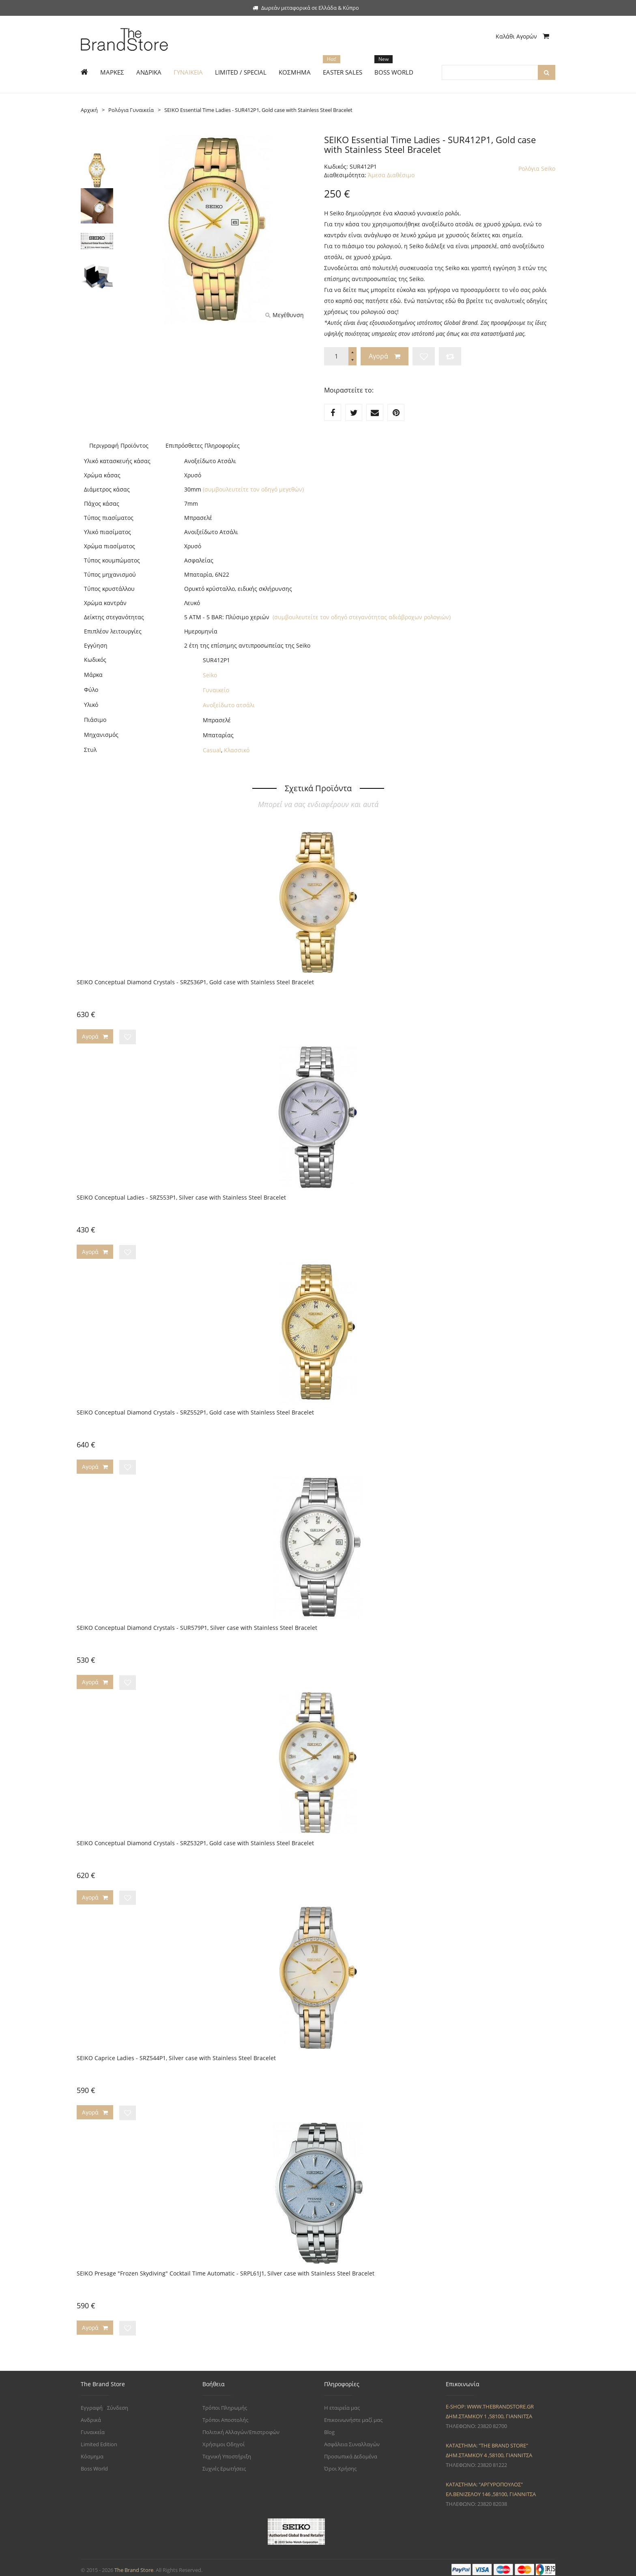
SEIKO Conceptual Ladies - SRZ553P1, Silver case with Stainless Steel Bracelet (181, 1196)
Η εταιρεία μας (342, 2402)
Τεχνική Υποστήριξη (226, 2451)
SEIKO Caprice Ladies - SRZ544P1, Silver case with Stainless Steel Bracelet (176, 2055)
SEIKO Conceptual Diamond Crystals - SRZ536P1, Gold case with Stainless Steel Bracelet (195, 982)
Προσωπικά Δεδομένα (350, 2451)
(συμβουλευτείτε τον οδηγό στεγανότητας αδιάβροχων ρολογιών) (362, 617)
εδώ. (396, 301)
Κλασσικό (236, 750)
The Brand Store (133, 2565)
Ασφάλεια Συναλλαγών (352, 2439)
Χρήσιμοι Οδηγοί (223, 2439)
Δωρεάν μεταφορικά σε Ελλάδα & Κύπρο (306, 7)
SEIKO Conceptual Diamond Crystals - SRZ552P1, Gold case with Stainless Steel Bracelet (195, 1411)
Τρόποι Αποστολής (225, 2415)
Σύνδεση (117, 2402)
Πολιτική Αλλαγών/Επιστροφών (240, 2427)
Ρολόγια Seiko (536, 168)
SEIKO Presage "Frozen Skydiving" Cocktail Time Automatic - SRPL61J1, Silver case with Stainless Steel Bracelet (225, 2269)
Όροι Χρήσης (340, 2463)
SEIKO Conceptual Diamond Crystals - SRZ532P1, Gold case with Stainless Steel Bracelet (195, 1840)
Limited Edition (99, 2439)
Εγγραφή (92, 2402)
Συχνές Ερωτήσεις (224, 2463)
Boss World (94, 2463)
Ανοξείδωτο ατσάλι (229, 705)
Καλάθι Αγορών (522, 36)
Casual (212, 750)
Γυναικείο (216, 690)
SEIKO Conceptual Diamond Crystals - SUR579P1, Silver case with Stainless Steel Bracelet (197, 1625)
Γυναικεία (93, 2427)
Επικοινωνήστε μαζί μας (353, 2415)
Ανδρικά (91, 2415)
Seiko (210, 675)
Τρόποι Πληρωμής (224, 2402)
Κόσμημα (92, 2451)
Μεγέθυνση (284, 315)
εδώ (450, 301)
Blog (329, 2427)
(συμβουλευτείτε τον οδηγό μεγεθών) (253, 489)
